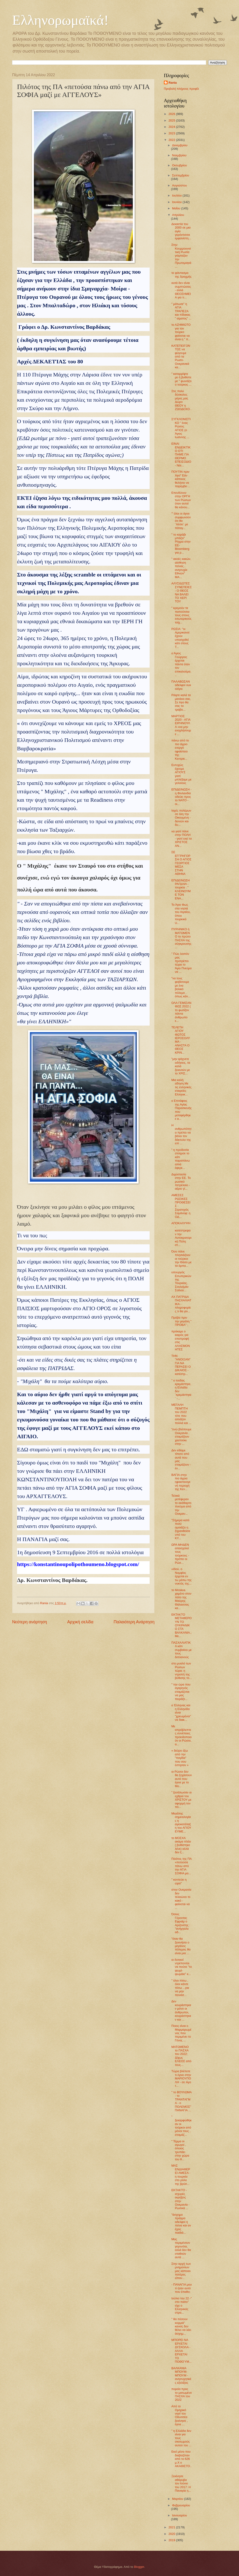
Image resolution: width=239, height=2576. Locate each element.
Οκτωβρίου (179, 165)
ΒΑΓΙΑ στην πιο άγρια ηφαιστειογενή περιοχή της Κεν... (180, 1482)
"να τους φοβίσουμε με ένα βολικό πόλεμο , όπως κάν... (180, 987)
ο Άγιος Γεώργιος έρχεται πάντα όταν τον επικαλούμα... (181, 664)
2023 (172, 133)
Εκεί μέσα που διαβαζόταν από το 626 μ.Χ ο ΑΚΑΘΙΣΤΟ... (181, 2460)
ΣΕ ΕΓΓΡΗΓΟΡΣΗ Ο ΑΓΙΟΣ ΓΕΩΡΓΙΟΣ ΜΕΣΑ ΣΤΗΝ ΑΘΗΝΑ (181, 863)
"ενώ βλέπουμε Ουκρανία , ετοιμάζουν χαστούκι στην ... (181, 1436)
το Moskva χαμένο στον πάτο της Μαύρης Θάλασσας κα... (181, 1599)
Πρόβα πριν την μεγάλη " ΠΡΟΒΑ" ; (181, 1321)
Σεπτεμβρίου (180, 175)
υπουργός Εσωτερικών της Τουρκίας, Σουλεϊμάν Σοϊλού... (181, 1281)
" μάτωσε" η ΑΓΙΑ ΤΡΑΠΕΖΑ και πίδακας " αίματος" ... (181, 311)
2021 (172, 2527)
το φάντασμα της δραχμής (181, 274)
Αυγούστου (179, 185)
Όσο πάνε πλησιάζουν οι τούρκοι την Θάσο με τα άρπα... (181, 1259)
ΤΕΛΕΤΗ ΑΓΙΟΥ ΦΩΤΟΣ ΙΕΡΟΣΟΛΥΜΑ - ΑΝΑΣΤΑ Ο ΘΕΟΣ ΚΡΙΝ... (180, 1040)
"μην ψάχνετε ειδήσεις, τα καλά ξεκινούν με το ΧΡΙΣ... (180, 1066)
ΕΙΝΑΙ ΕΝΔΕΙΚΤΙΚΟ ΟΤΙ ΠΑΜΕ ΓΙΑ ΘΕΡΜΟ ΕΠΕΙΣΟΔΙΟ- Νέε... (181, 454)
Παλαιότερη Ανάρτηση (134, 1622)
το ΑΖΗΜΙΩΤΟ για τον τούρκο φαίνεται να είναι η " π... (180, 332)
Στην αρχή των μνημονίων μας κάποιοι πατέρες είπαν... (181, 2271)
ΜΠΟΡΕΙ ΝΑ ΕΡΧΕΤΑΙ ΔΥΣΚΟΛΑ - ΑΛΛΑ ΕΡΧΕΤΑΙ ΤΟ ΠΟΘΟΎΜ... (181, 2350)
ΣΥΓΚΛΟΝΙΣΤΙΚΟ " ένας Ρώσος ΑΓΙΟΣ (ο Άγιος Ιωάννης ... (181, 428)
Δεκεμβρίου (179, 145)
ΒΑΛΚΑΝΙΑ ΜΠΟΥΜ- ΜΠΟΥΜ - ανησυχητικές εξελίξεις (181, 2375)
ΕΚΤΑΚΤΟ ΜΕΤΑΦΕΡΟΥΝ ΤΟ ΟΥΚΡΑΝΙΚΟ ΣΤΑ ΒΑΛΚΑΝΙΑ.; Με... (181, 1625)
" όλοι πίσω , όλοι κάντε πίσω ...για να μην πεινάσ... (180, 1988)
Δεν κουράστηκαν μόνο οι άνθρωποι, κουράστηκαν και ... (181, 2010)
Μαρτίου (178, 2499)
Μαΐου (176, 208)
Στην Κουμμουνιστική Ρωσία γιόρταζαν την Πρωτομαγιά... (181, 255)
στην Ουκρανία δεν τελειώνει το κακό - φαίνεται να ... (181, 1898)
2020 (172, 2534)
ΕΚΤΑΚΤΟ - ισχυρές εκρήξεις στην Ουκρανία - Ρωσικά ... (180, 2199)
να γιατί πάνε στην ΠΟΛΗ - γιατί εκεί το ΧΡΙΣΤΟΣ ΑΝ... (181, 839)
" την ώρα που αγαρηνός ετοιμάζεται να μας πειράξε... (180, 1692)
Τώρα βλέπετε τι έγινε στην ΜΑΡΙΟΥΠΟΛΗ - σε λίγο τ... (181, 2078)
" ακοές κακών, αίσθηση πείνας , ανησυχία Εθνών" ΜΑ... (181, 568)
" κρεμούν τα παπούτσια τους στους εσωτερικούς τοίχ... (181, 615)
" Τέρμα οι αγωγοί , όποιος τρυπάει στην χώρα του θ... (180, 2150)
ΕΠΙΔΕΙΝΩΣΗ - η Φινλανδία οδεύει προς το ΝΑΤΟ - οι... (181, 797)
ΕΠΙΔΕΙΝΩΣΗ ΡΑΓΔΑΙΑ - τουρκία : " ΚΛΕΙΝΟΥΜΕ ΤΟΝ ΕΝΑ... (181, 889)
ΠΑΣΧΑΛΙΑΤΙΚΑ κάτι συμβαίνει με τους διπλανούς (181, 1650)
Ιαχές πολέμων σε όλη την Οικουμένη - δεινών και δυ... (181, 818)
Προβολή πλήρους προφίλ (181, 88)
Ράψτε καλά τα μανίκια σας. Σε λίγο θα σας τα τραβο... (181, 702)
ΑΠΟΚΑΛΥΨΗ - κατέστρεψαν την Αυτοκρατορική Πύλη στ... (181, 1234)
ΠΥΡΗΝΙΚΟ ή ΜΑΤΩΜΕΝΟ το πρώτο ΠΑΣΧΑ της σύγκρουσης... (181, 938)
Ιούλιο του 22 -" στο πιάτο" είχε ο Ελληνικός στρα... (181, 2306)
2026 (172, 114)
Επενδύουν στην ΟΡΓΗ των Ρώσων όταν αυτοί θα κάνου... (181, 500)
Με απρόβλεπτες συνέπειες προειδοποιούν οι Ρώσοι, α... (181, 1735)
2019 (172, 2540)
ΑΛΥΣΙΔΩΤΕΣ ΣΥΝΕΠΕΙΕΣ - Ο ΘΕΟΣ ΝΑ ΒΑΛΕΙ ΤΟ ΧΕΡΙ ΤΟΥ (181, 592)
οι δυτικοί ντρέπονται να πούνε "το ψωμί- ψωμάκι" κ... (181, 1967)
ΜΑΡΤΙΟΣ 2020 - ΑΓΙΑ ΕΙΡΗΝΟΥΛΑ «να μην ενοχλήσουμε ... (181, 725)
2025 (172, 120)
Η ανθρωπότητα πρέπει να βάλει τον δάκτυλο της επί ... (181, 1134)
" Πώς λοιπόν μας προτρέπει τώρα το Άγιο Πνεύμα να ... (181, 962)
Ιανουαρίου (179, 2515)
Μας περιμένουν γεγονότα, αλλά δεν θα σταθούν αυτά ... (181, 2248)
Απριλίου (178, 215)
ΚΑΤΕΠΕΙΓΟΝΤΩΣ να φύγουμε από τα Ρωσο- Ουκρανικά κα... (180, 356)
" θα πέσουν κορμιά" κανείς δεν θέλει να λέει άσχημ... (181, 2326)
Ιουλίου (177, 195)
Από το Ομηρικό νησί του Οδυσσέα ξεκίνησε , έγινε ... (179, 2415)
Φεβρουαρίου (181, 2505)
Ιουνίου (177, 202)
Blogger (139, 2567)
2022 (172, 140)
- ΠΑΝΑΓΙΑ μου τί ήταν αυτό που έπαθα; (181, 2288)
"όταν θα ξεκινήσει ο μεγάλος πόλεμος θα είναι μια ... (180, 1946)
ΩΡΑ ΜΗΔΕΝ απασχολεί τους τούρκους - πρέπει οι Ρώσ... (180, 1553)
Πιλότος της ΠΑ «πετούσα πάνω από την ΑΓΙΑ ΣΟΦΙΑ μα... (181, 1866)
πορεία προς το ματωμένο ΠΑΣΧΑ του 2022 (181, 2394)
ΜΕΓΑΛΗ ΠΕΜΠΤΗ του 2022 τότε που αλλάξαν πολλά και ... (181, 1413)
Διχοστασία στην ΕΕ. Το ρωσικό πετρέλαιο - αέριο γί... (181, 1182)
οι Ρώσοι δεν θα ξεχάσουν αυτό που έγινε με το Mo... (181, 1779)
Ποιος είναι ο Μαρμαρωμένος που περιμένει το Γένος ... (181, 2033)
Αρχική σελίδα (80, 1622)
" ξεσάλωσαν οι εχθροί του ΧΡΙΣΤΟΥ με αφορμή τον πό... (181, 1800)
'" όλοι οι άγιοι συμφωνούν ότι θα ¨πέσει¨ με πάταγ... (181, 521)
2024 (172, 127)
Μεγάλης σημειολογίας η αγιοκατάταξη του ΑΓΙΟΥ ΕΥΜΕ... (181, 1822)
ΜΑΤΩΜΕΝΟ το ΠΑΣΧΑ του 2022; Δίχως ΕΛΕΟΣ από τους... (181, 2056)
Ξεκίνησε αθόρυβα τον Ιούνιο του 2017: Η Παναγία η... (181, 2483)
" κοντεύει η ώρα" (178, 1881)
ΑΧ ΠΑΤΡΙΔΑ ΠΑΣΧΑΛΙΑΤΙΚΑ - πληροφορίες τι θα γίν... (181, 1304)
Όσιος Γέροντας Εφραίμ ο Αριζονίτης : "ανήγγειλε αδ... (180, 1923)
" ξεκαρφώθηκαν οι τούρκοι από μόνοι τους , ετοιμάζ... (181, 2125)
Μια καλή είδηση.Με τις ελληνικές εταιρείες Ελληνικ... (181, 1087)
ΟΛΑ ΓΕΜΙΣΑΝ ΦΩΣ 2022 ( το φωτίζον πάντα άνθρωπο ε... (181, 1012)
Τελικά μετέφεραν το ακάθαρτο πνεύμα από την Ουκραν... (181, 1504)
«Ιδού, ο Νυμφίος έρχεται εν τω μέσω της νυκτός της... (181, 1576)
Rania (173, 82)
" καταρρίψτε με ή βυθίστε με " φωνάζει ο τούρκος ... (181, 379)
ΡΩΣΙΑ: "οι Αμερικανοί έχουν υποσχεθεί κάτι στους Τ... (180, 638)
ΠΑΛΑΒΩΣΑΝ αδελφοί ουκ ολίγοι (181, 685)
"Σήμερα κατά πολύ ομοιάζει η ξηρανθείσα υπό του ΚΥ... (180, 1529)
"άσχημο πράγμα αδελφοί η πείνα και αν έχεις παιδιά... (181, 2223)
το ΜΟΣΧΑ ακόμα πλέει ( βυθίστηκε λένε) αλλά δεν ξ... (181, 1845)
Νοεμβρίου (179, 155)
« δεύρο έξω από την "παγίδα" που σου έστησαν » (180, 1758)
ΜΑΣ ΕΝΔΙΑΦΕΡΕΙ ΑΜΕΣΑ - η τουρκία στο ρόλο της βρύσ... (180, 2174)
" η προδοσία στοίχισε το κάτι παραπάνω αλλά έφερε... (180, 1159)
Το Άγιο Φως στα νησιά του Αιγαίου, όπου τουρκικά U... (181, 913)
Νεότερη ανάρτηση (29, 1622)
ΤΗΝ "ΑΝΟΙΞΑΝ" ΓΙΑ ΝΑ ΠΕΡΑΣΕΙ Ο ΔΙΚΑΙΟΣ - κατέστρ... (181, 1365)
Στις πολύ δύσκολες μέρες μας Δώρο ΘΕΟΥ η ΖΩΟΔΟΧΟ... (181, 402)
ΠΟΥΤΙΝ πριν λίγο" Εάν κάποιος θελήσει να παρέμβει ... (180, 479)
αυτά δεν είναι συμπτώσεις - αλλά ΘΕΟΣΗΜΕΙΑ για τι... (181, 290)
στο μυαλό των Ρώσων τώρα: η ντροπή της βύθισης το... (181, 1671)
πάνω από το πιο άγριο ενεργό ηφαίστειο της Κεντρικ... (180, 749)
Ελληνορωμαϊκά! (60, 20)
